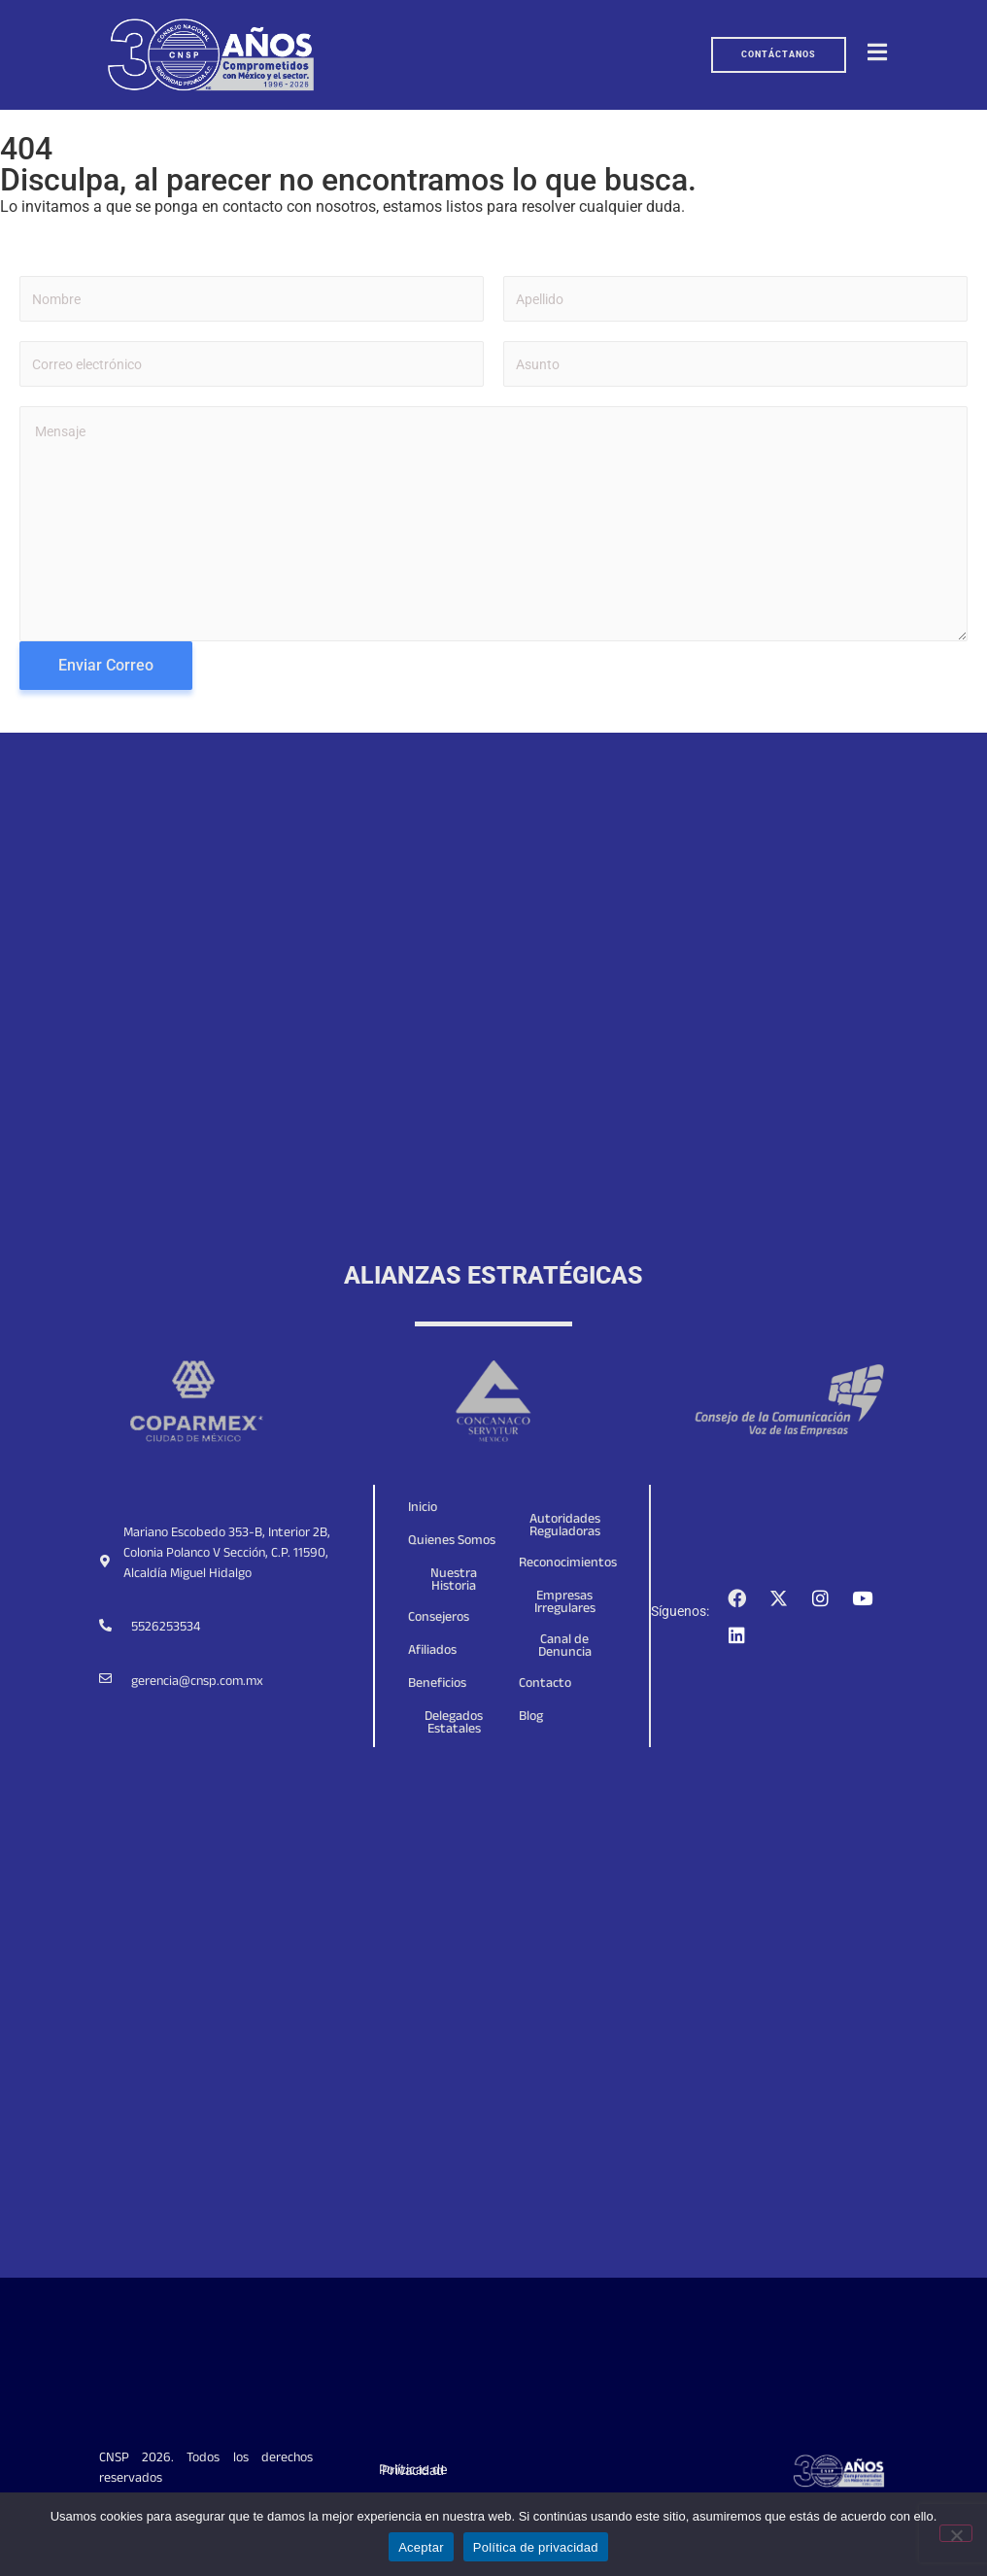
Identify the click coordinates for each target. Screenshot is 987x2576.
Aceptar (421, 2547)
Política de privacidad (535, 2547)
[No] (955, 2533)
